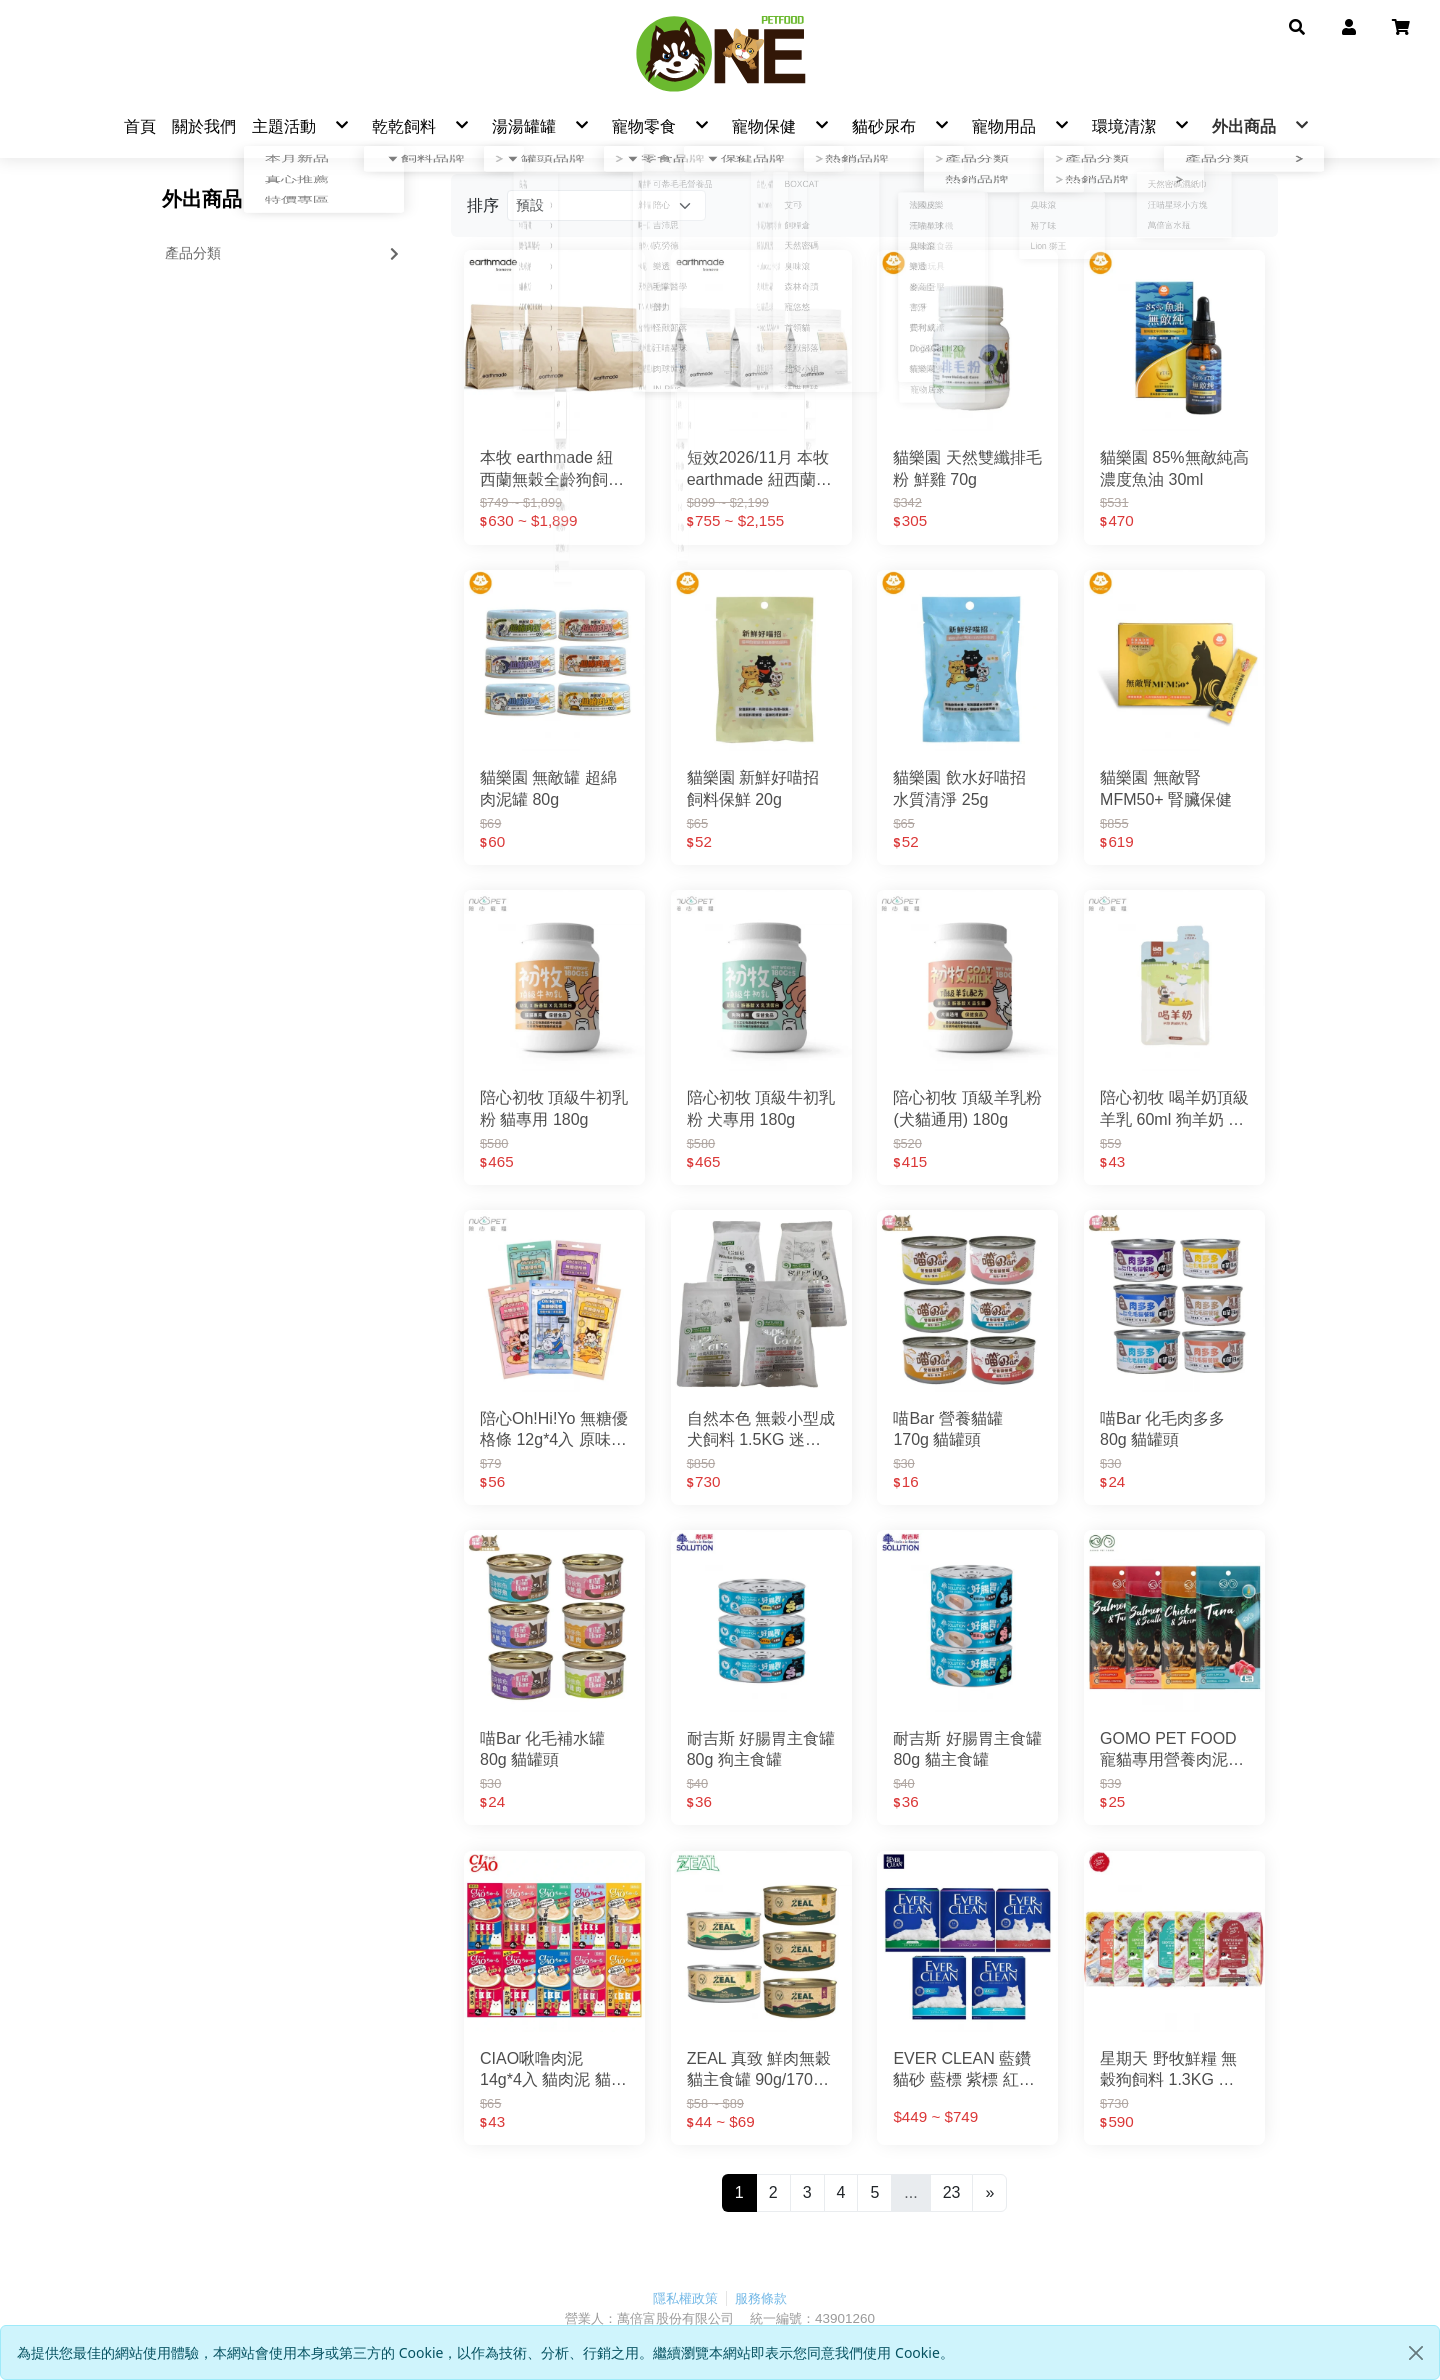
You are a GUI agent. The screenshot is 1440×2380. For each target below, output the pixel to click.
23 (952, 2193)
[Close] (1416, 2353)
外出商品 (202, 201)
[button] (1297, 26)
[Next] (989, 2194)
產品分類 (284, 255)
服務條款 (761, 2299)
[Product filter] (606, 207)
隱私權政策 (685, 2299)
